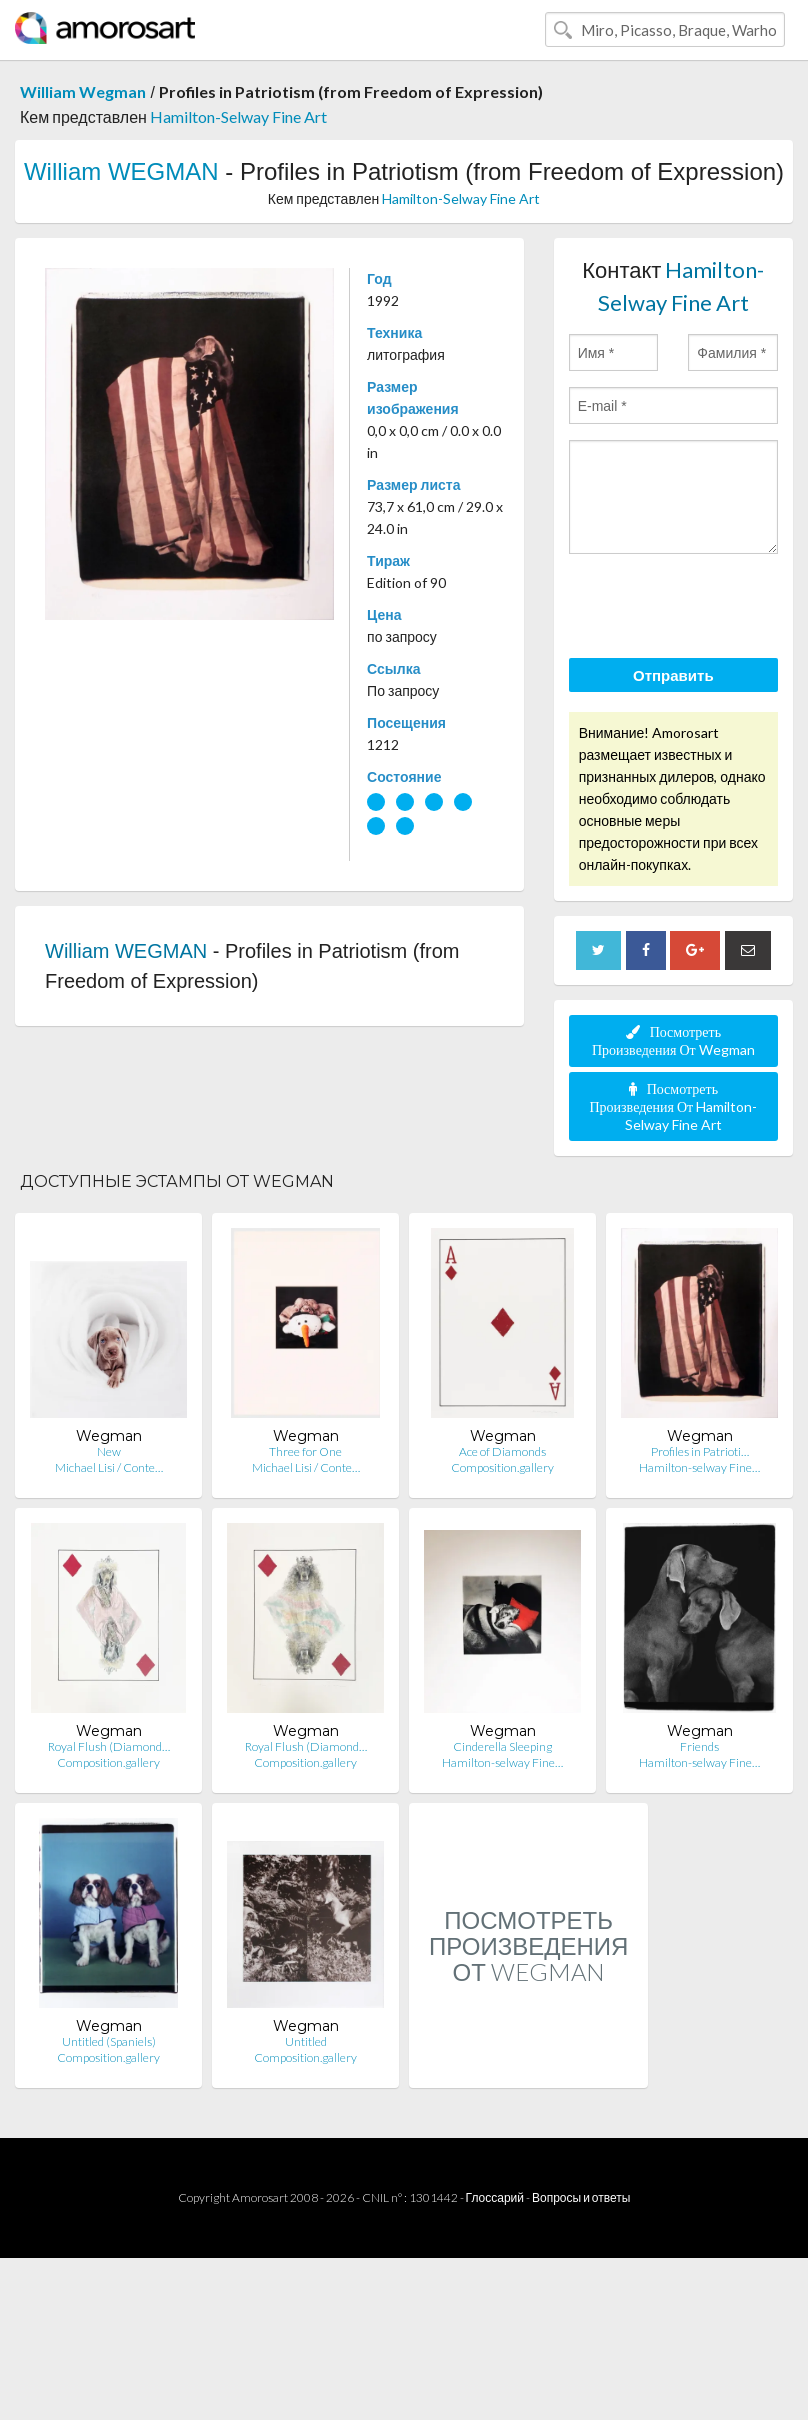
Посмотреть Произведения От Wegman (673, 1040)
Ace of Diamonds (502, 1451)
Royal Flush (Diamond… (109, 1746)
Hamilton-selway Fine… (699, 1467)
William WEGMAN (121, 171)
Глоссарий (495, 2197)
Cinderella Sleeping (502, 1746)
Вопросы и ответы (581, 2197)
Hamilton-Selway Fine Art (238, 116)
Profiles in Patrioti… (700, 1451)
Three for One (305, 1451)
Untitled (306, 2041)
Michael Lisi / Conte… (109, 1467)
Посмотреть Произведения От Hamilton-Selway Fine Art (673, 1106)
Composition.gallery (502, 1467)
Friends (699, 1746)
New (109, 1451)
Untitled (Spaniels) (109, 2041)
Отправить (673, 675)
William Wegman (83, 91)
